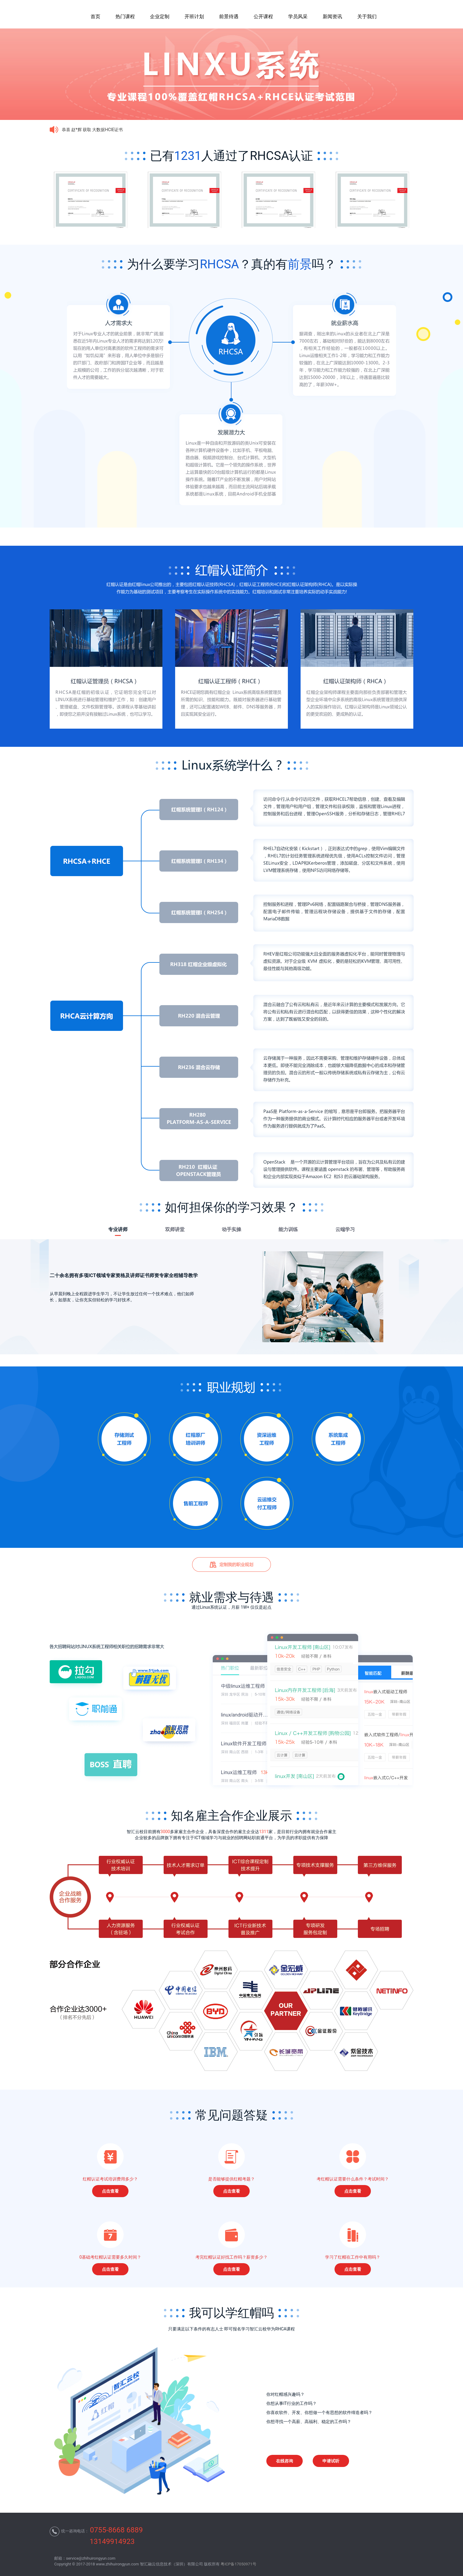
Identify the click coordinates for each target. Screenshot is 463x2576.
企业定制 (159, 16)
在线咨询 (284, 2460)
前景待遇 (228, 16)
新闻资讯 (332, 16)
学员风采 (298, 16)
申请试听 (330, 2460)
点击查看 (110, 2191)
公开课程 (263, 16)
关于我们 (367, 16)
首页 (95, 16)
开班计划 (194, 16)
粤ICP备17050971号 (238, 2564)
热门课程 (125, 16)
